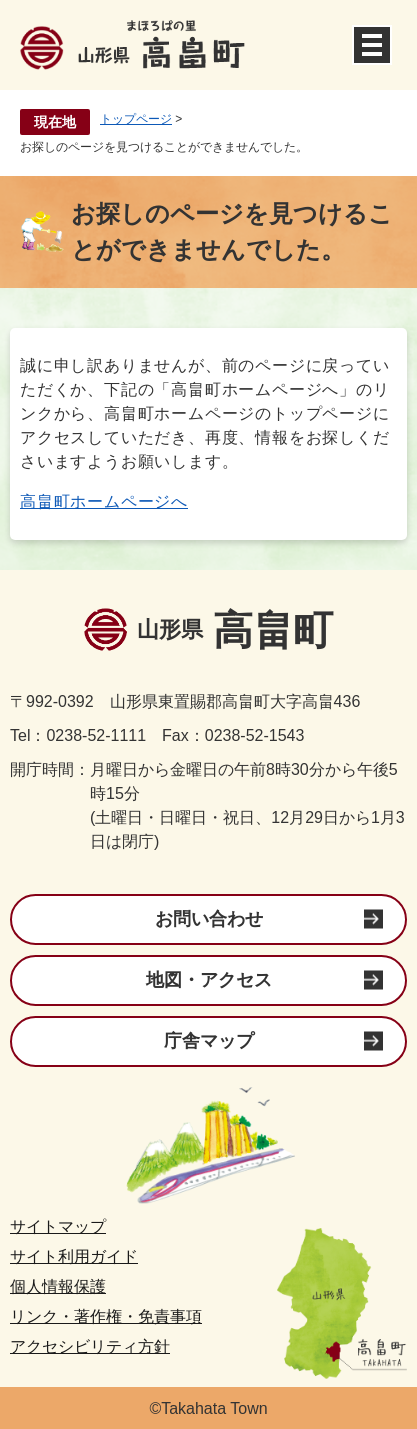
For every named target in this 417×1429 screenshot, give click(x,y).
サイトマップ (58, 1226)
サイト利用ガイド (74, 1256)
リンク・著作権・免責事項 (106, 1316)
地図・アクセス (209, 980)
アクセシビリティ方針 (90, 1346)
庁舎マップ (209, 1041)
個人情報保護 (58, 1286)
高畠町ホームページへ (104, 501)
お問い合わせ (209, 919)
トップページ (136, 119)
